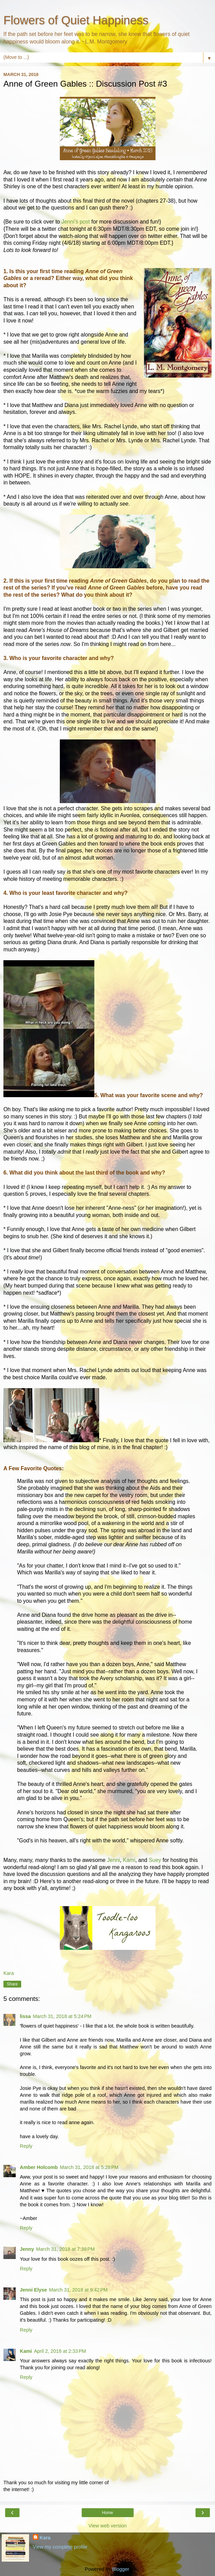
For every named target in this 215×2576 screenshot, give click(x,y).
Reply (26, 2146)
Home (107, 2512)
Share (12, 1984)
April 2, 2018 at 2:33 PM (60, 2351)
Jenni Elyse (33, 2290)
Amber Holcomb (39, 2167)
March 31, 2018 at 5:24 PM (62, 2016)
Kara (45, 2537)
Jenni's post (76, 222)
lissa (25, 2016)
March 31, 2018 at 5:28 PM (89, 2167)
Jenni (113, 1860)
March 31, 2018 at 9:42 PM (78, 2290)
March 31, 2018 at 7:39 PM (65, 2249)
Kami (129, 1860)
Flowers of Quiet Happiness (75, 20)
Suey (155, 1860)
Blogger (120, 2569)
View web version (108, 2525)
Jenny (27, 2249)
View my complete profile (60, 2547)
